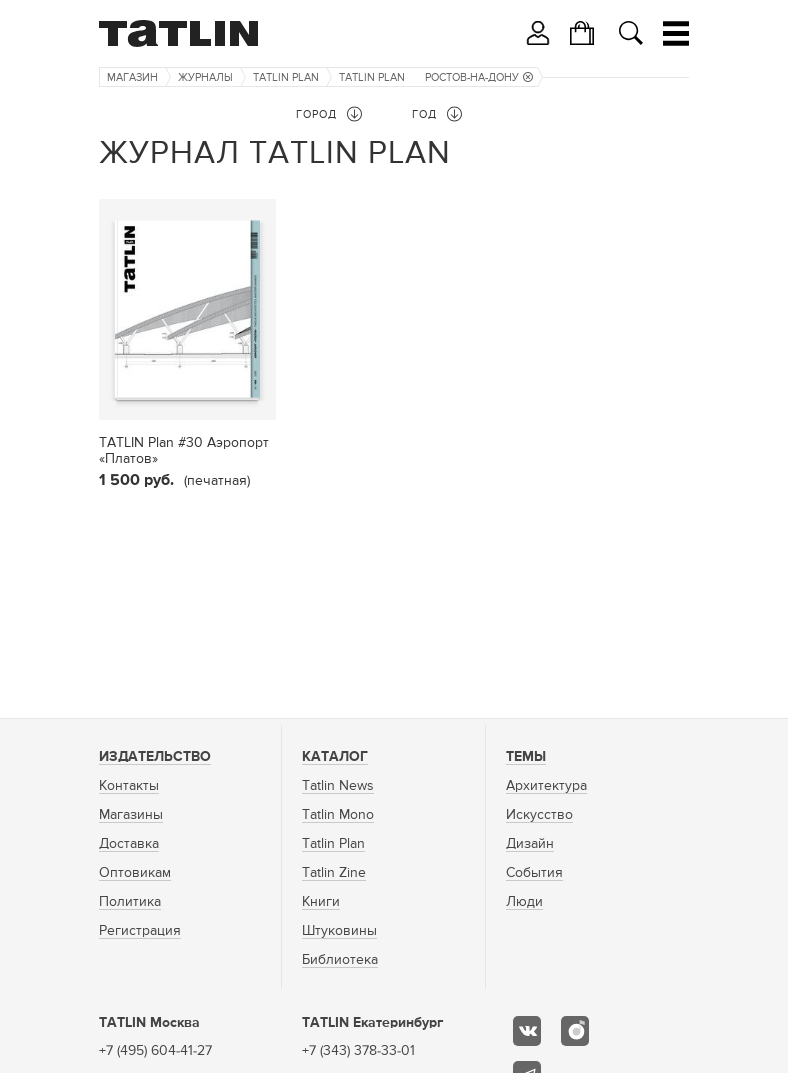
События (534, 873)
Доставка (129, 844)
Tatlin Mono (338, 815)
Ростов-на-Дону (479, 77)
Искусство (539, 815)
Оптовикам (135, 873)
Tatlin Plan (333, 844)
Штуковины (339, 931)
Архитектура (546, 786)
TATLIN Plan (286, 77)
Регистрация (140, 931)
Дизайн (530, 844)
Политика (130, 902)
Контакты (129, 786)
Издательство (155, 757)
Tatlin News (338, 786)
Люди (524, 902)
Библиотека (340, 960)
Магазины (131, 815)
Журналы (205, 77)
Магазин (132, 77)
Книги (321, 902)
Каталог (335, 757)
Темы (526, 757)
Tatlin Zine (334, 873)
